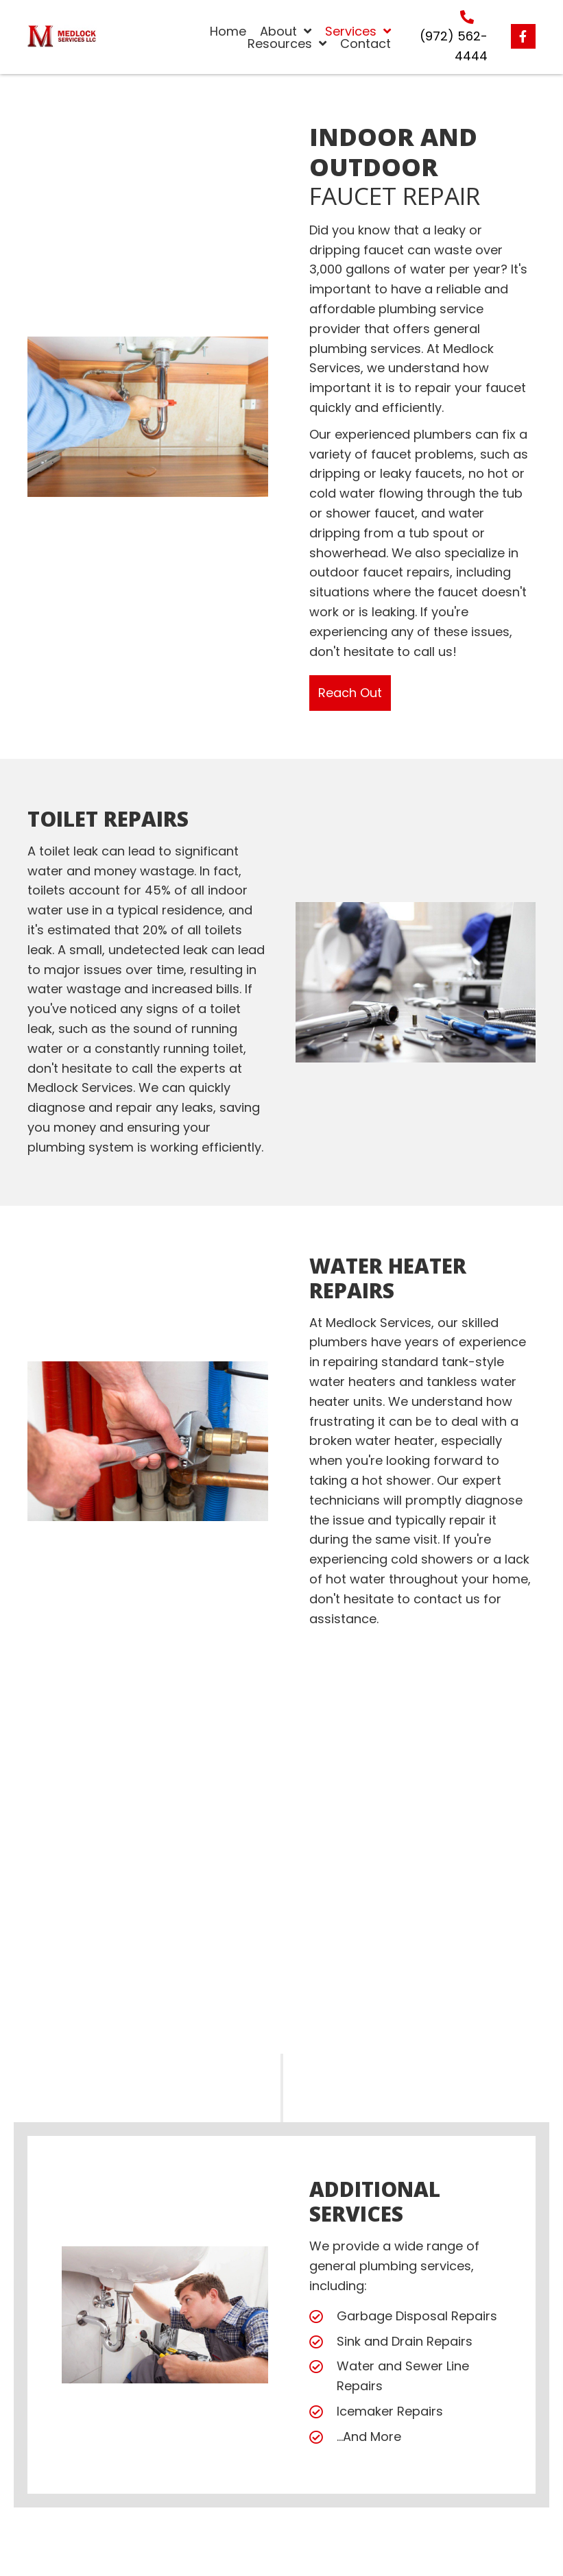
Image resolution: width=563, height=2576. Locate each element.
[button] (523, 36)
